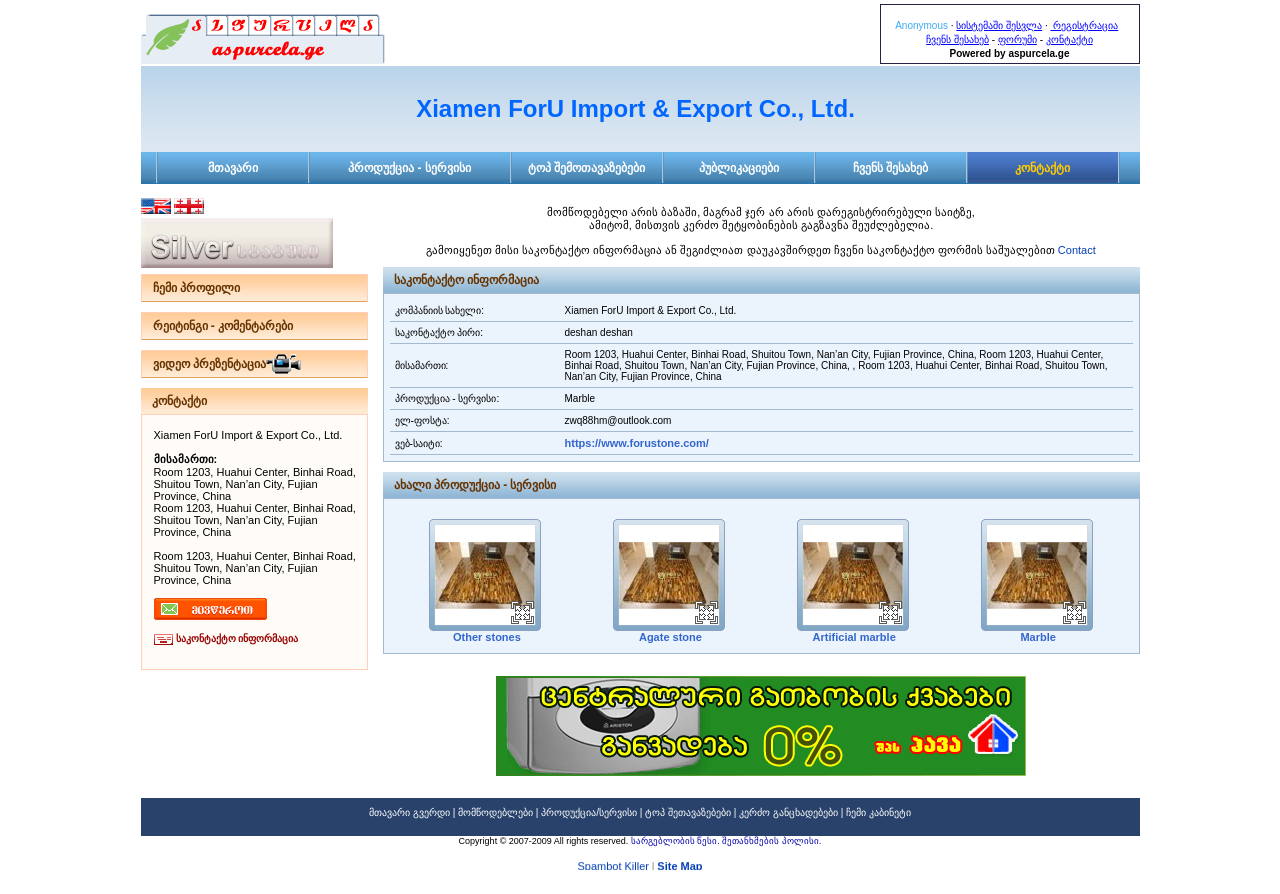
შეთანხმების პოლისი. (771, 841)
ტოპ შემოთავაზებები (586, 168)
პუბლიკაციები (739, 168)
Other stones (485, 637)
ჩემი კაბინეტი (878, 812)
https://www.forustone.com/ (637, 443)
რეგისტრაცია (1084, 25)
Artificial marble (853, 637)
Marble (1036, 637)
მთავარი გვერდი (409, 812)
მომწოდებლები (495, 812)
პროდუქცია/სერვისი (589, 812)
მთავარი (233, 168)
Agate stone (669, 637)
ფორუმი (1017, 39)
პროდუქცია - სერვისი (409, 168)
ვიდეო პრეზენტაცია (209, 364)
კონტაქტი (1069, 39)
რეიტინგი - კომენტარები (223, 326)
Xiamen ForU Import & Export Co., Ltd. (635, 108)
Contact (1077, 250)
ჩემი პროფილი (196, 288)
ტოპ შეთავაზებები (688, 812)
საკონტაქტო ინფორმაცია (237, 638)
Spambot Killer (613, 867)
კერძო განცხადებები (788, 812)
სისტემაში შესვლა (999, 25)
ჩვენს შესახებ (957, 39)
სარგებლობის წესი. (677, 841)
